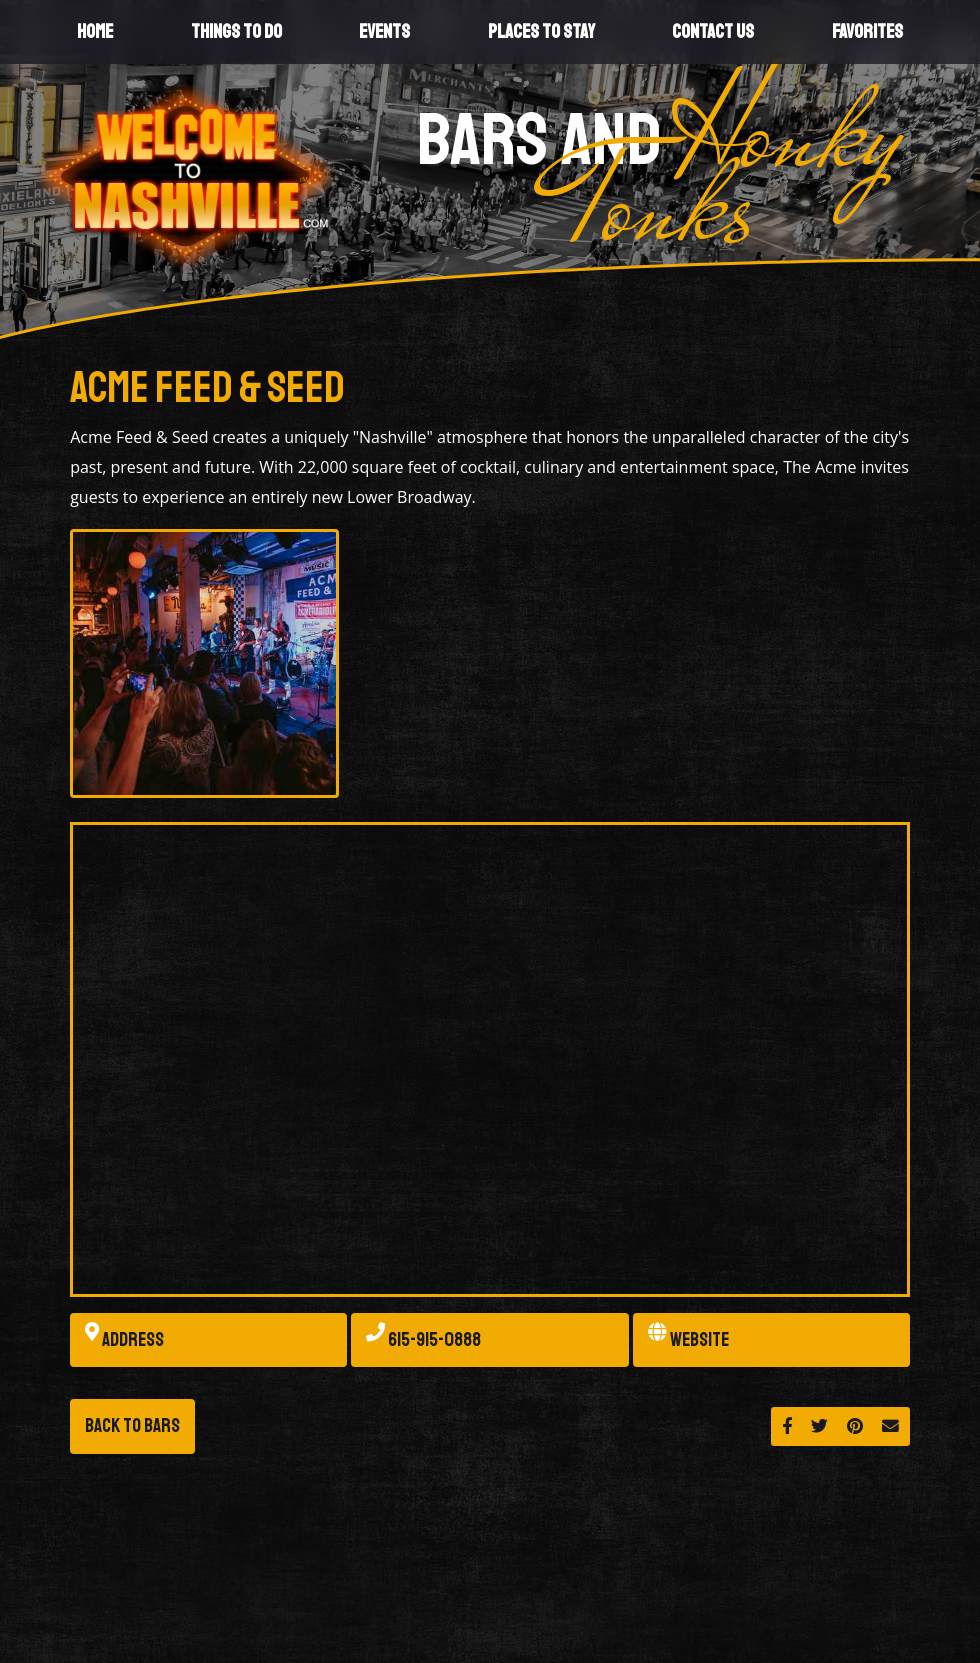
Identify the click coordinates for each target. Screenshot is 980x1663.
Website (688, 1340)
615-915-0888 (423, 1340)
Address (124, 1340)
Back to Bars (132, 1426)
